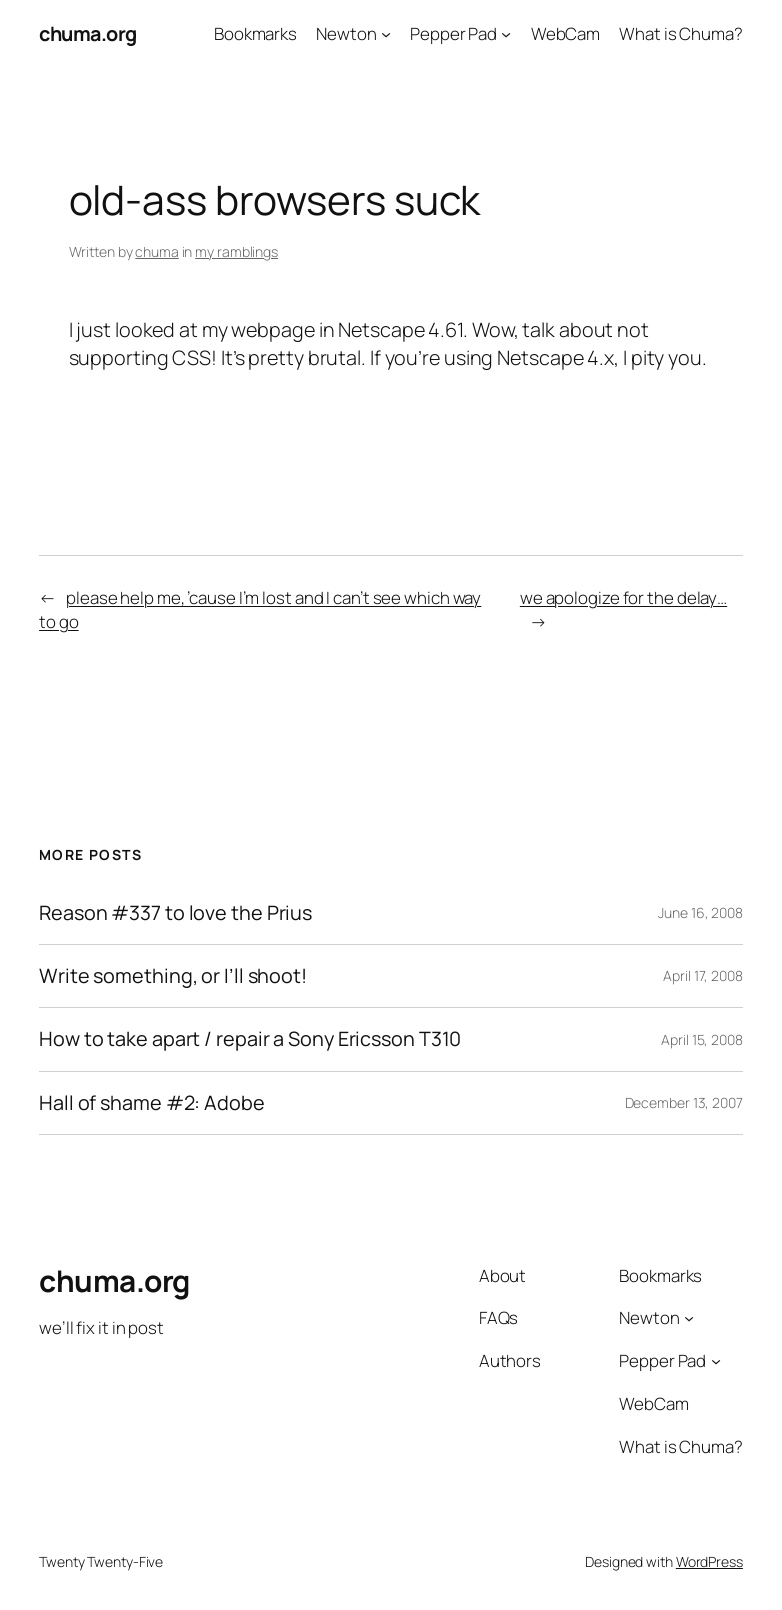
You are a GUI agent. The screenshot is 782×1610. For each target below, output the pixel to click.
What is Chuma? (681, 33)
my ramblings (236, 251)
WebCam (565, 33)
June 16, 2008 (700, 912)
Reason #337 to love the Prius (175, 913)
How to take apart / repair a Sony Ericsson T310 (250, 1039)
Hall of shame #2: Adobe (152, 1103)
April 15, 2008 (702, 1039)
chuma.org (88, 33)
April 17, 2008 (703, 975)
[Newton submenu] (386, 34)
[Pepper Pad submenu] (506, 34)
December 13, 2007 (684, 1102)
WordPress (709, 1561)
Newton (346, 33)
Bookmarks (255, 33)
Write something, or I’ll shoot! (173, 976)
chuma (157, 251)
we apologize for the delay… (623, 597)
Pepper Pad (453, 33)
